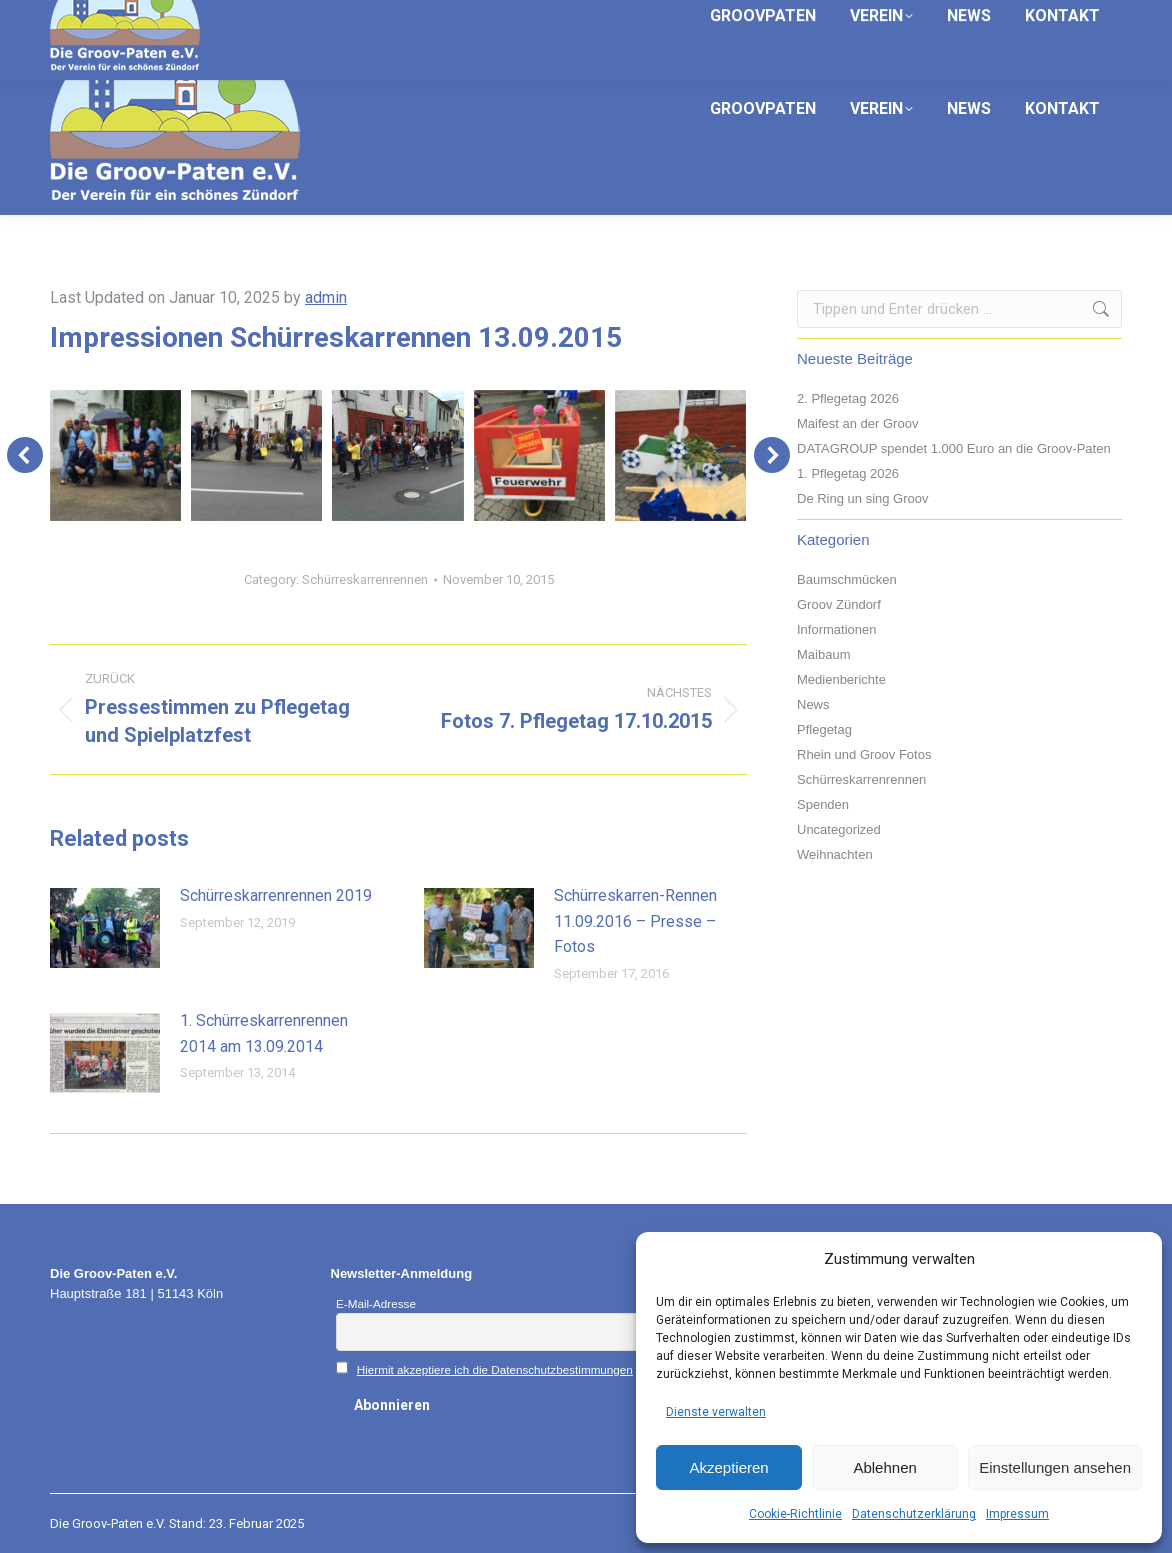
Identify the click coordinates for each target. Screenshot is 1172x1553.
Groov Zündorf (839, 604)
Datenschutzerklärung (914, 1514)
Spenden (823, 804)
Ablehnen (884, 1467)
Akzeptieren (728, 1467)
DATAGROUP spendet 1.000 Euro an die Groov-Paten (954, 448)
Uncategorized (839, 829)
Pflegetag (824, 729)
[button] (25, 455)
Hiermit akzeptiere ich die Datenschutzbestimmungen (495, 1369)
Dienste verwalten (716, 1412)
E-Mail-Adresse (376, 1303)
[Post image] (105, 928)
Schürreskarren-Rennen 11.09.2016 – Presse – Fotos (635, 921)
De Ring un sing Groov (863, 498)
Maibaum (823, 654)
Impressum (1017, 1514)
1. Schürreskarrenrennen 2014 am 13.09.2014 (264, 1033)
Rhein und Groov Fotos (864, 754)
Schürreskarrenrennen (365, 579)
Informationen (837, 629)
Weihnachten (835, 854)
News (813, 704)
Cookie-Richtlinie (795, 1514)
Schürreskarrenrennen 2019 (276, 895)
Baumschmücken (847, 579)
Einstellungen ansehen (1055, 1467)
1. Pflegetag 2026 (848, 473)
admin (326, 297)
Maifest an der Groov (857, 423)
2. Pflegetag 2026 (848, 398)
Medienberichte (841, 679)
